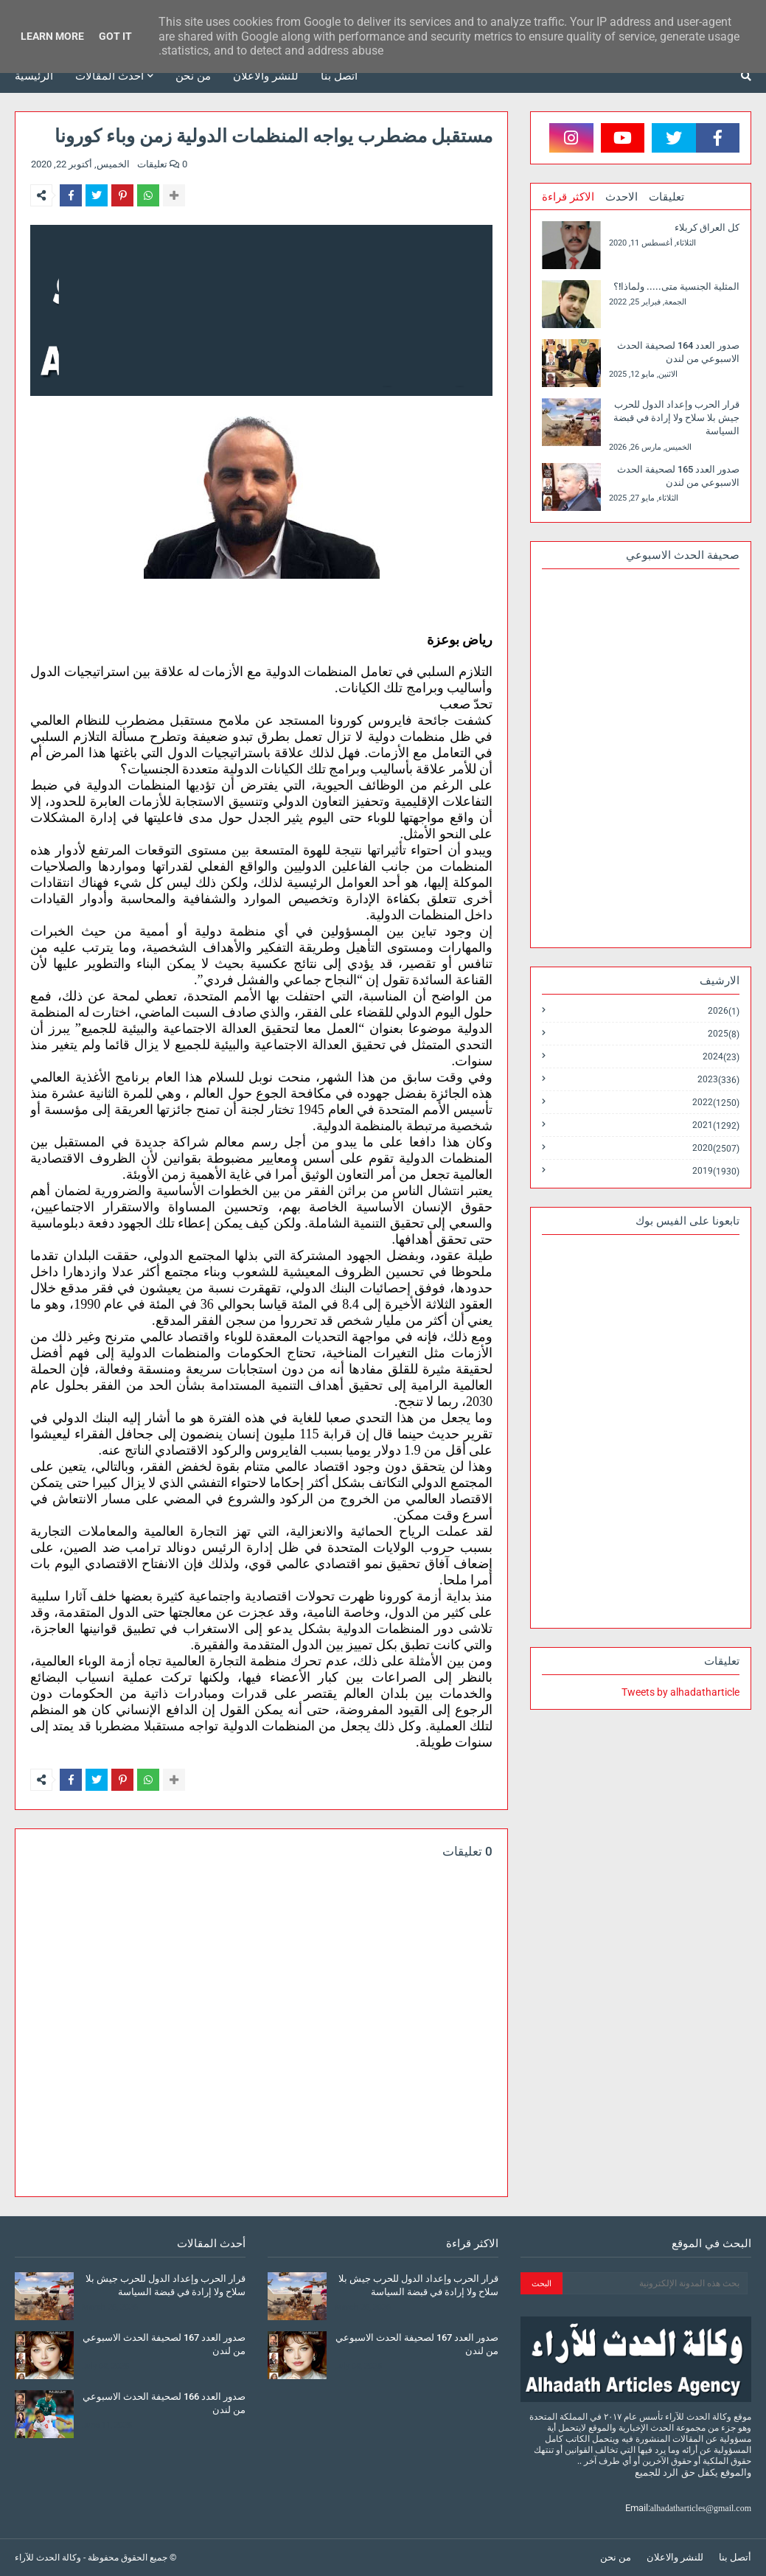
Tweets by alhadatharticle (680, 1692)
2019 (715, 1171)
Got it (115, 36)
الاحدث (621, 196)
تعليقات (666, 196)
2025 (723, 1034)
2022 (715, 1102)
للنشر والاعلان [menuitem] (266, 76)
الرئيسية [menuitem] (34, 76)
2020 (715, 1148)
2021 (715, 1125)
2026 (723, 1011)
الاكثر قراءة (568, 196)
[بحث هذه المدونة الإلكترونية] (655, 2283)
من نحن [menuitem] (193, 76)
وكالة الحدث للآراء (48, 2557)
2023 (718, 1079)
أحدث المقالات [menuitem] (109, 76)
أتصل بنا (735, 2557)
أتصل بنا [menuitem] (339, 76)
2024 (721, 1056)
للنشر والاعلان (675, 2557)
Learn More (52, 36)
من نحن (615, 2557)
